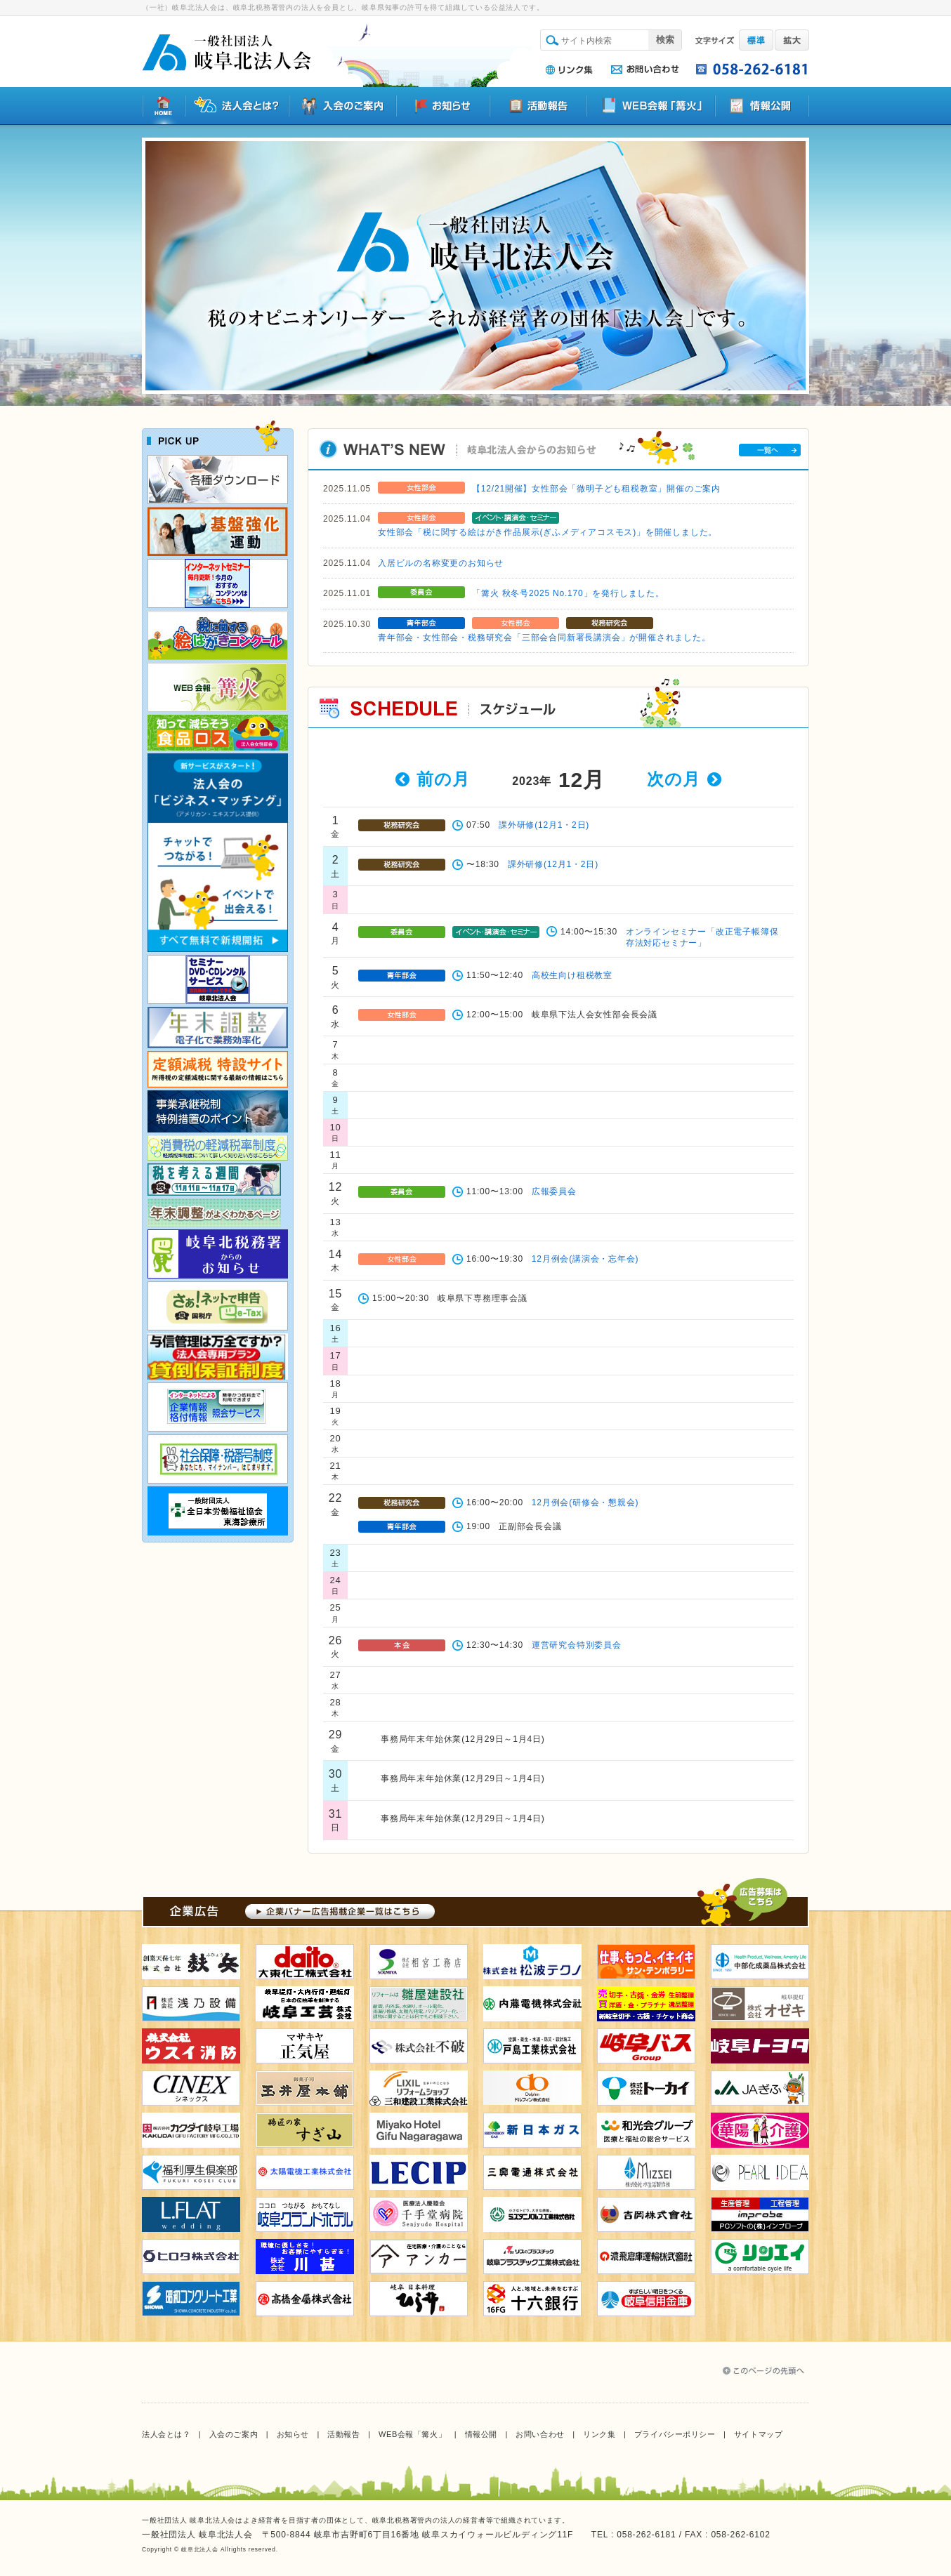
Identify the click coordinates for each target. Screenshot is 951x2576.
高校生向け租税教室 (572, 975)
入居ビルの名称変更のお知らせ (441, 563)
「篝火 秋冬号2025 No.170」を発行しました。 (568, 593)
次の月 (673, 779)
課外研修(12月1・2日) (544, 825)
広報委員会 (554, 1191)
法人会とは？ (166, 2434)
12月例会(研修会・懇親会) (585, 1502)
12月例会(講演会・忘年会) (585, 1259)
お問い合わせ (540, 2434)
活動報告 (343, 2434)
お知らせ (293, 2434)
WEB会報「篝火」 (412, 2434)
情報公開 (481, 2434)
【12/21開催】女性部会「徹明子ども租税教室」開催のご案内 (596, 489)
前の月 (443, 779)
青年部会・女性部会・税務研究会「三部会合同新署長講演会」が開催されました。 (544, 637)
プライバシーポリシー (675, 2434)
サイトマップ (758, 2434)
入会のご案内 (233, 2434)
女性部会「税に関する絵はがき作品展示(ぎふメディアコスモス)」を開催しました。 (547, 532)
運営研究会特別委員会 (577, 1645)
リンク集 (599, 2434)
